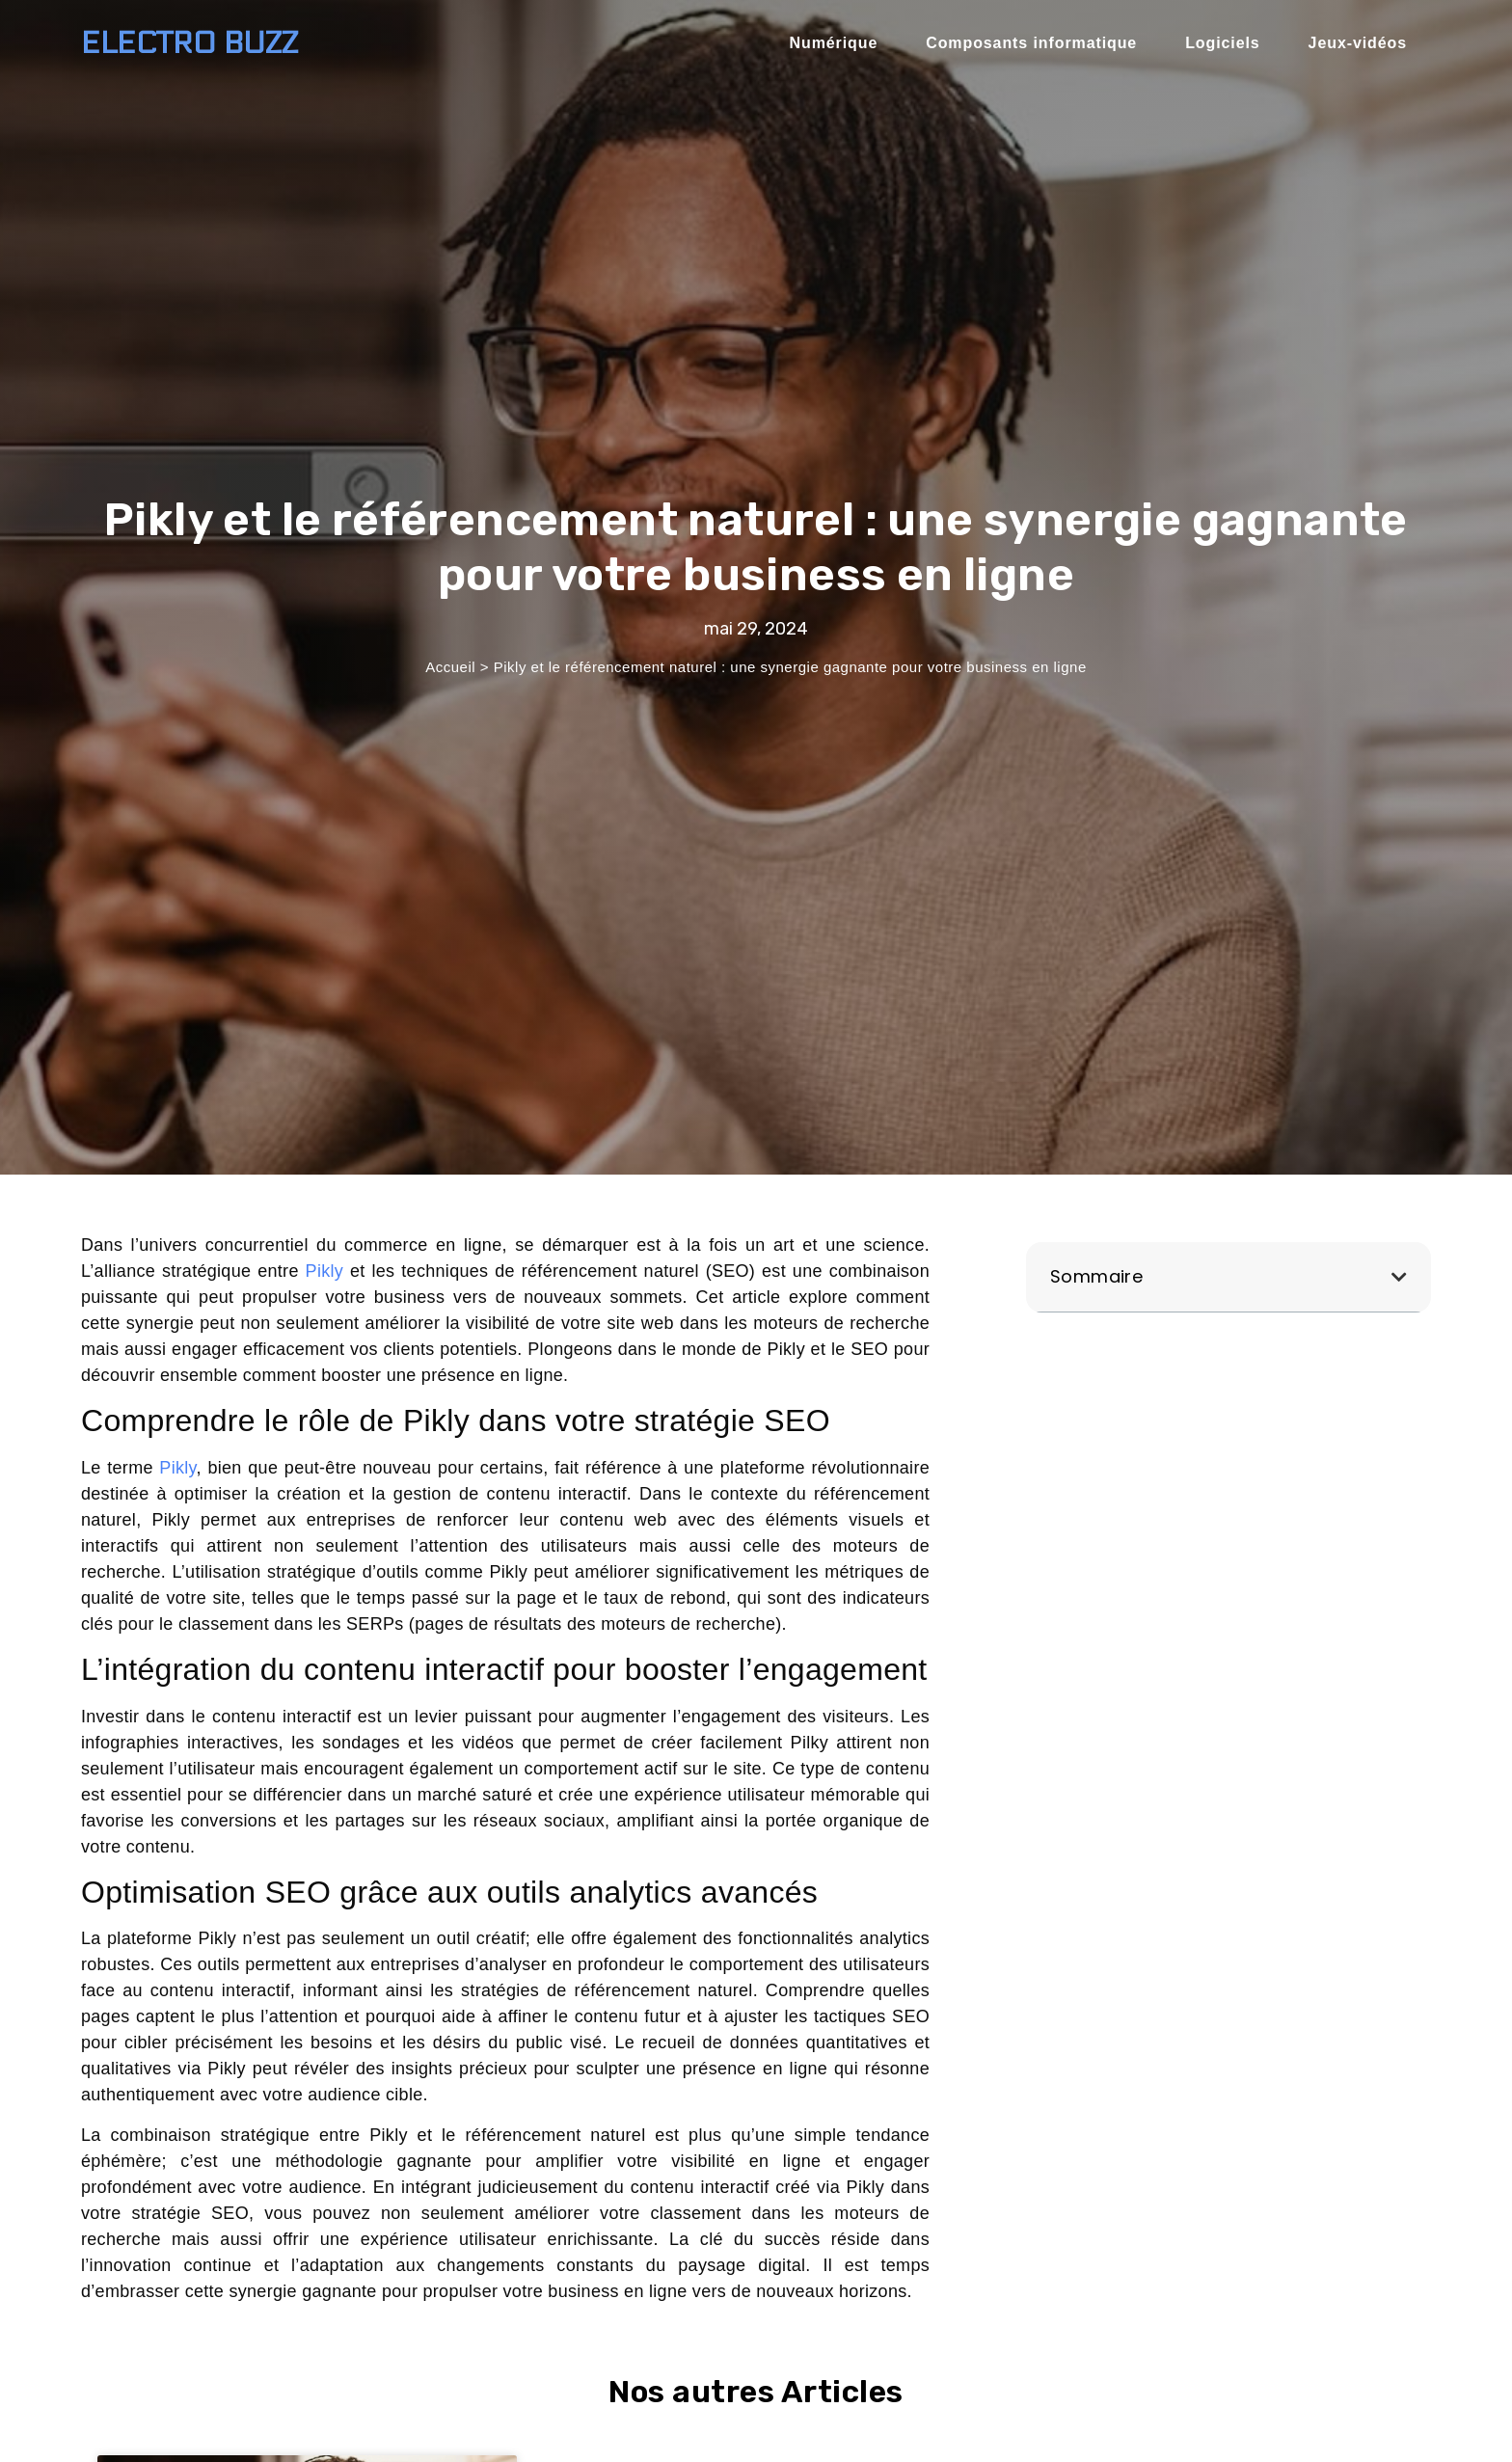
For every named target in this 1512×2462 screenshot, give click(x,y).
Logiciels (1222, 43)
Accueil (450, 667)
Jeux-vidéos (1358, 43)
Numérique (834, 43)
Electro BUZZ (189, 43)
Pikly (325, 1271)
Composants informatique (1031, 43)
